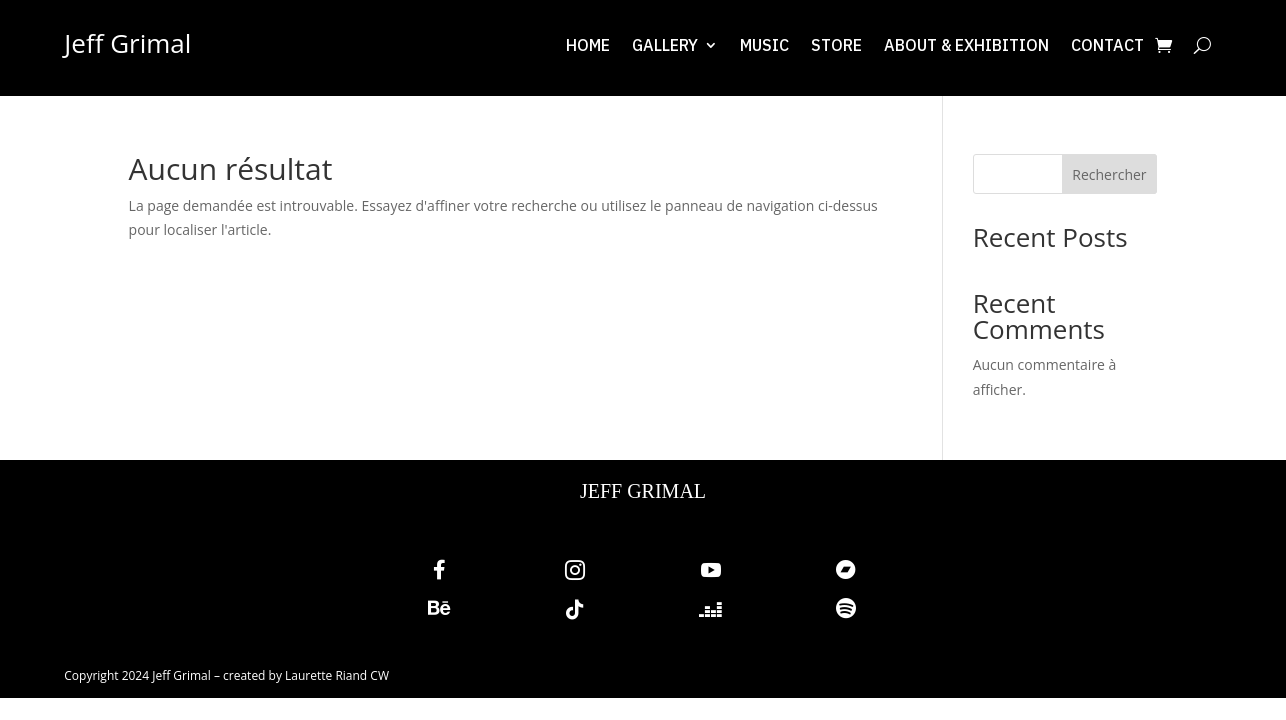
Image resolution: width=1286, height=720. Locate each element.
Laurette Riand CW (337, 675)
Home (588, 46)
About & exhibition (966, 46)
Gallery (665, 46)
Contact (1107, 46)
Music (764, 46)
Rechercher (1109, 174)
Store (836, 46)
